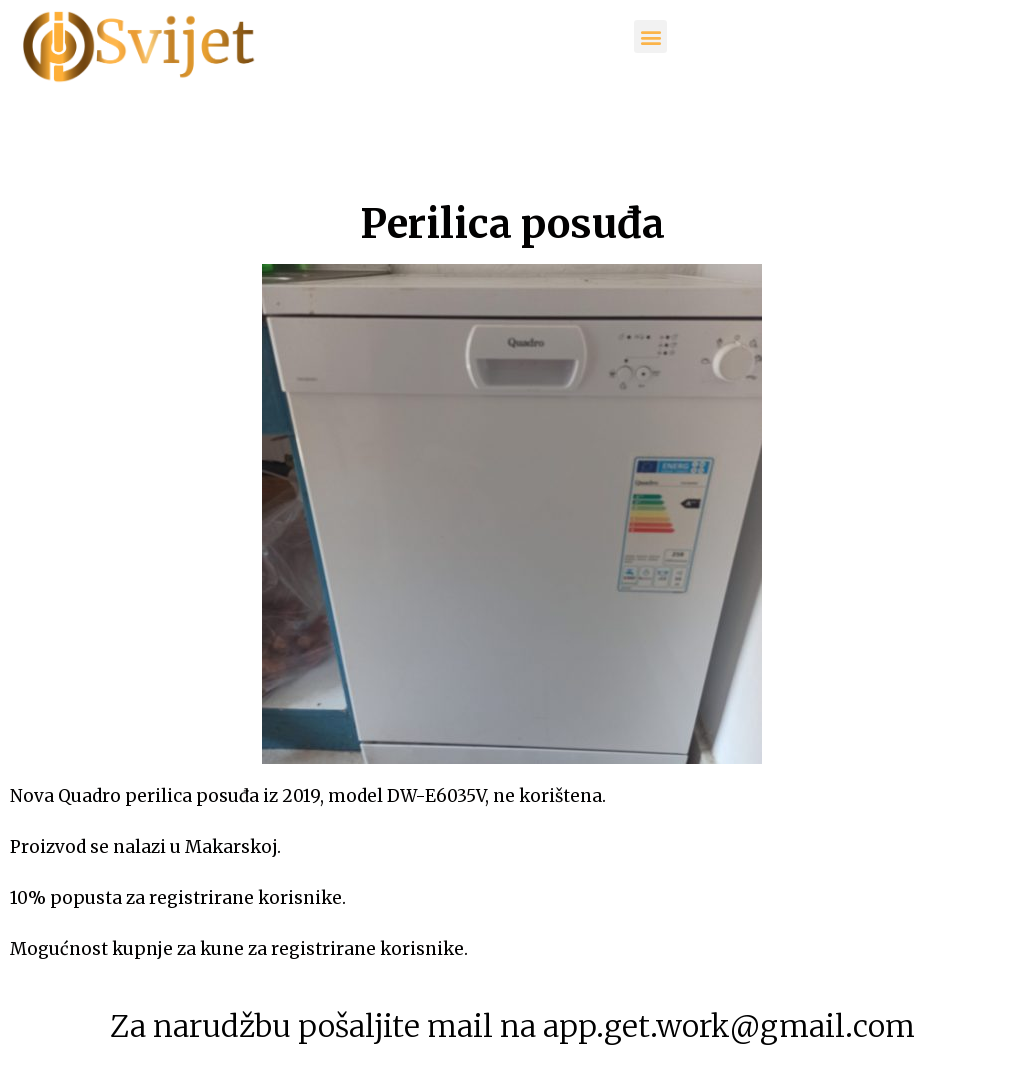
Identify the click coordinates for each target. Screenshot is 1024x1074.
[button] (650, 36)
